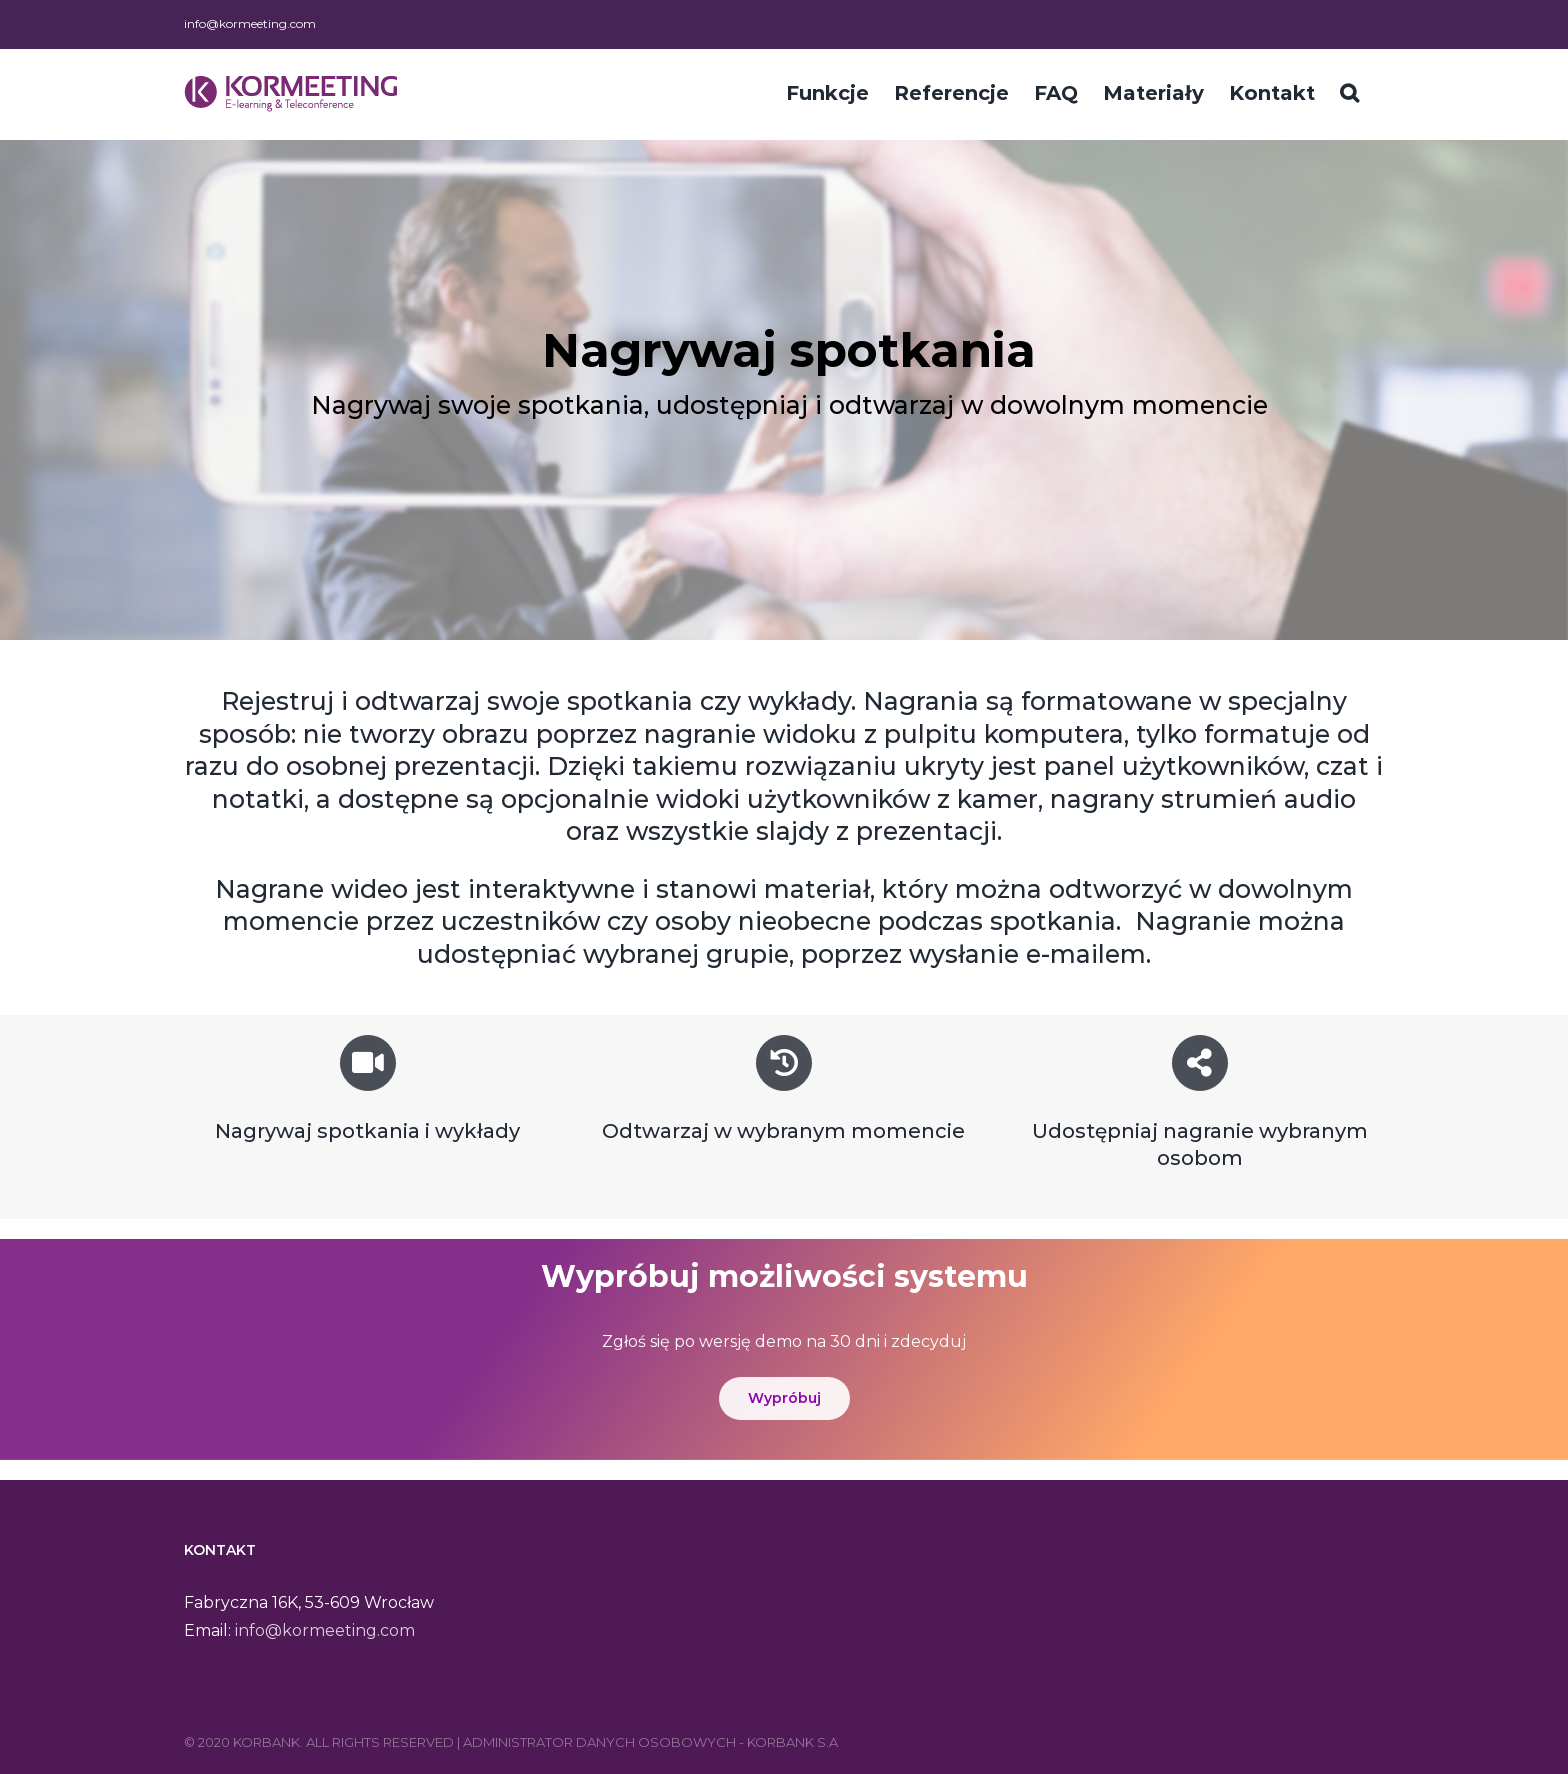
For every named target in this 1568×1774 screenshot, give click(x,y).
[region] (784, 390)
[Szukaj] (1349, 91)
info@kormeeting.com (250, 23)
